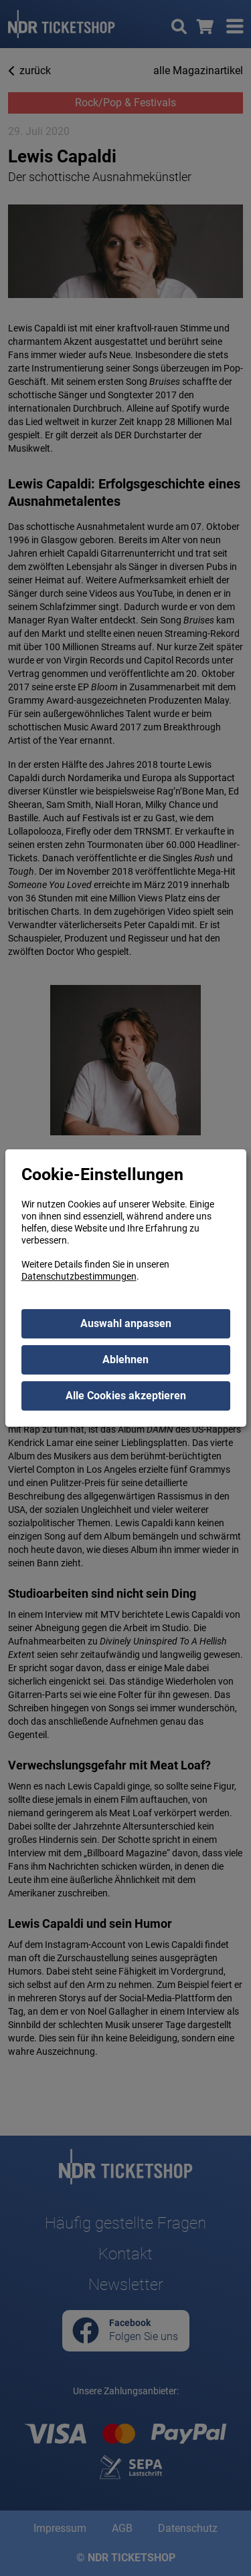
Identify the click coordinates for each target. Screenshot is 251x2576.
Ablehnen (125, 1359)
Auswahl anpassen (125, 1323)
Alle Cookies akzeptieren (126, 1395)
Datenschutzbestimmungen (79, 1276)
